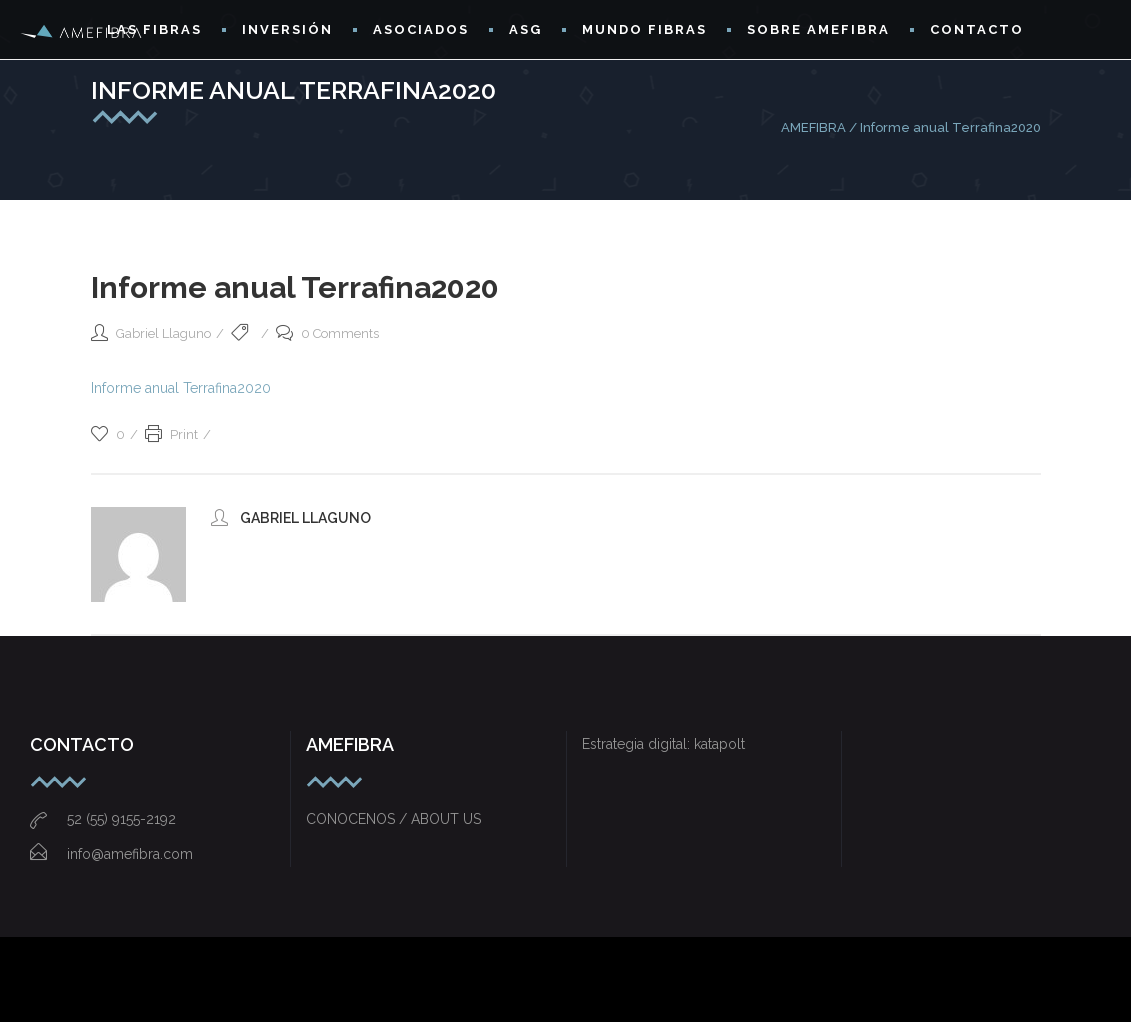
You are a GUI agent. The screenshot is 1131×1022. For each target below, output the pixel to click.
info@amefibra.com (111, 854)
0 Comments (327, 333)
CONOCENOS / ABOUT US (393, 819)
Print (171, 434)
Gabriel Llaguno (163, 333)
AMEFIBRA (813, 127)
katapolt (719, 744)
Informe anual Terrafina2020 (181, 388)
